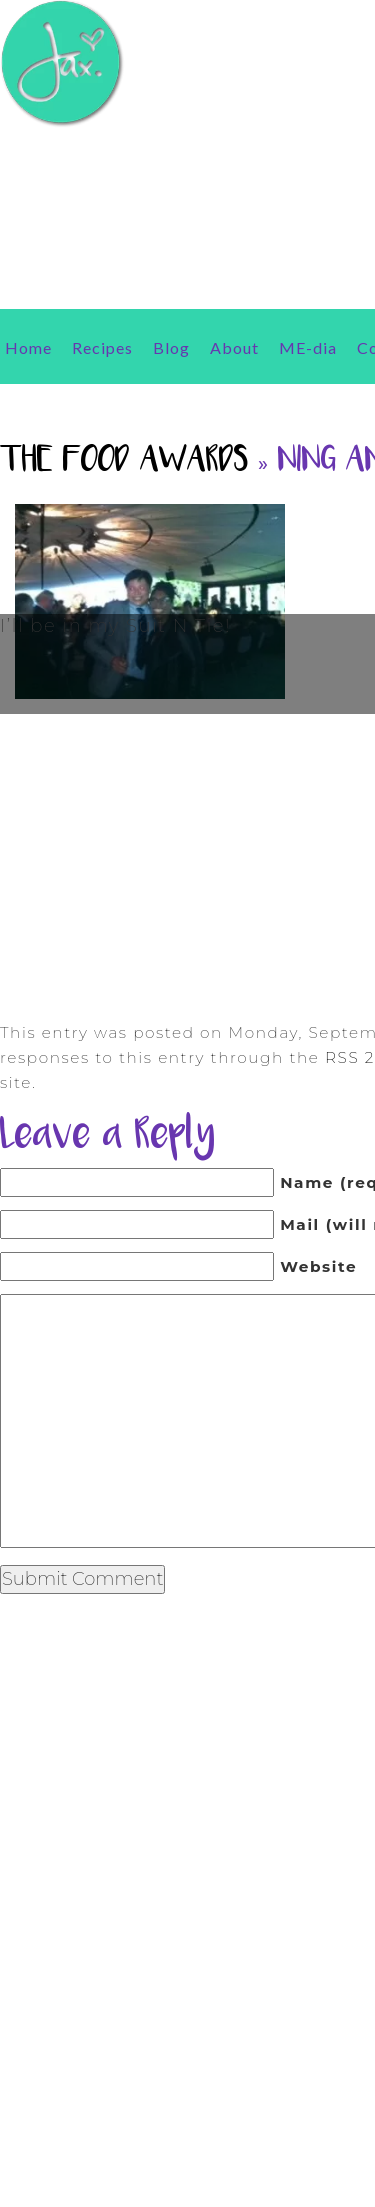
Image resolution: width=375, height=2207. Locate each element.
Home (28, 347)
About (234, 347)
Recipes (102, 347)
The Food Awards (124, 461)
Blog (171, 347)
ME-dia (308, 347)
